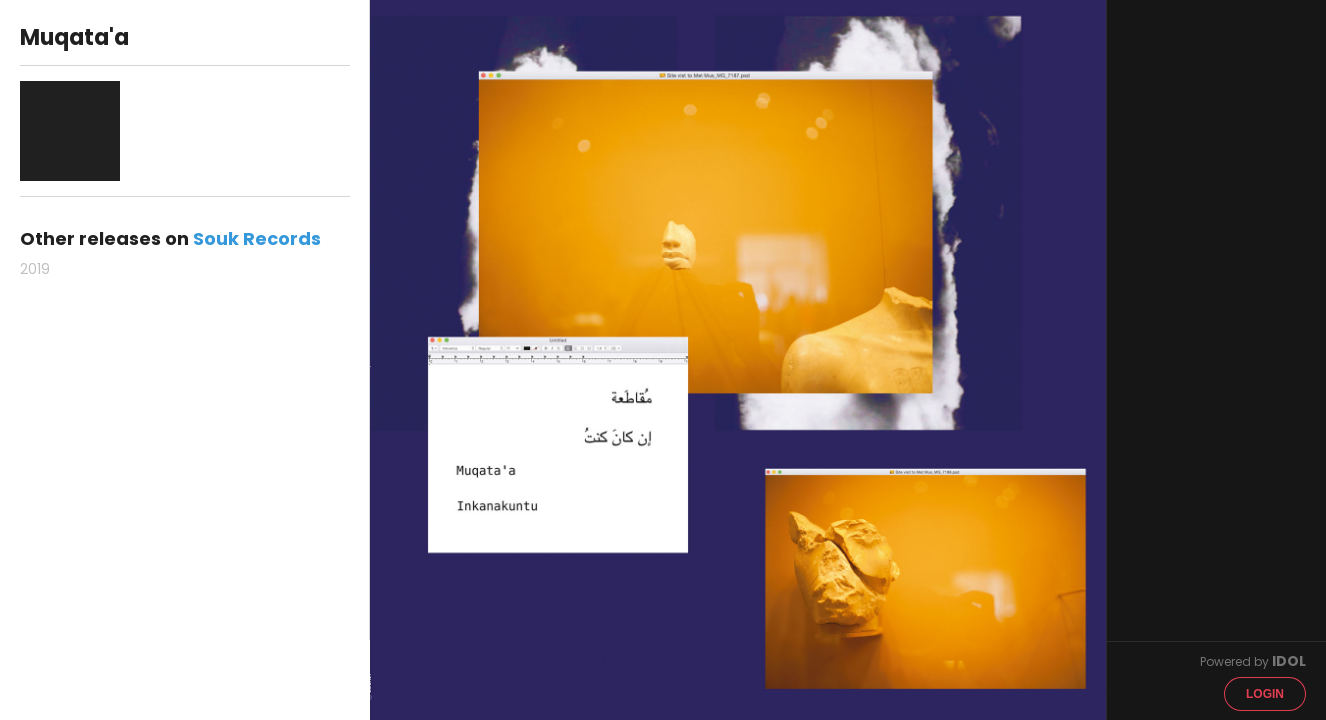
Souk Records (257, 238)
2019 (35, 269)
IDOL (1289, 661)
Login (1265, 694)
